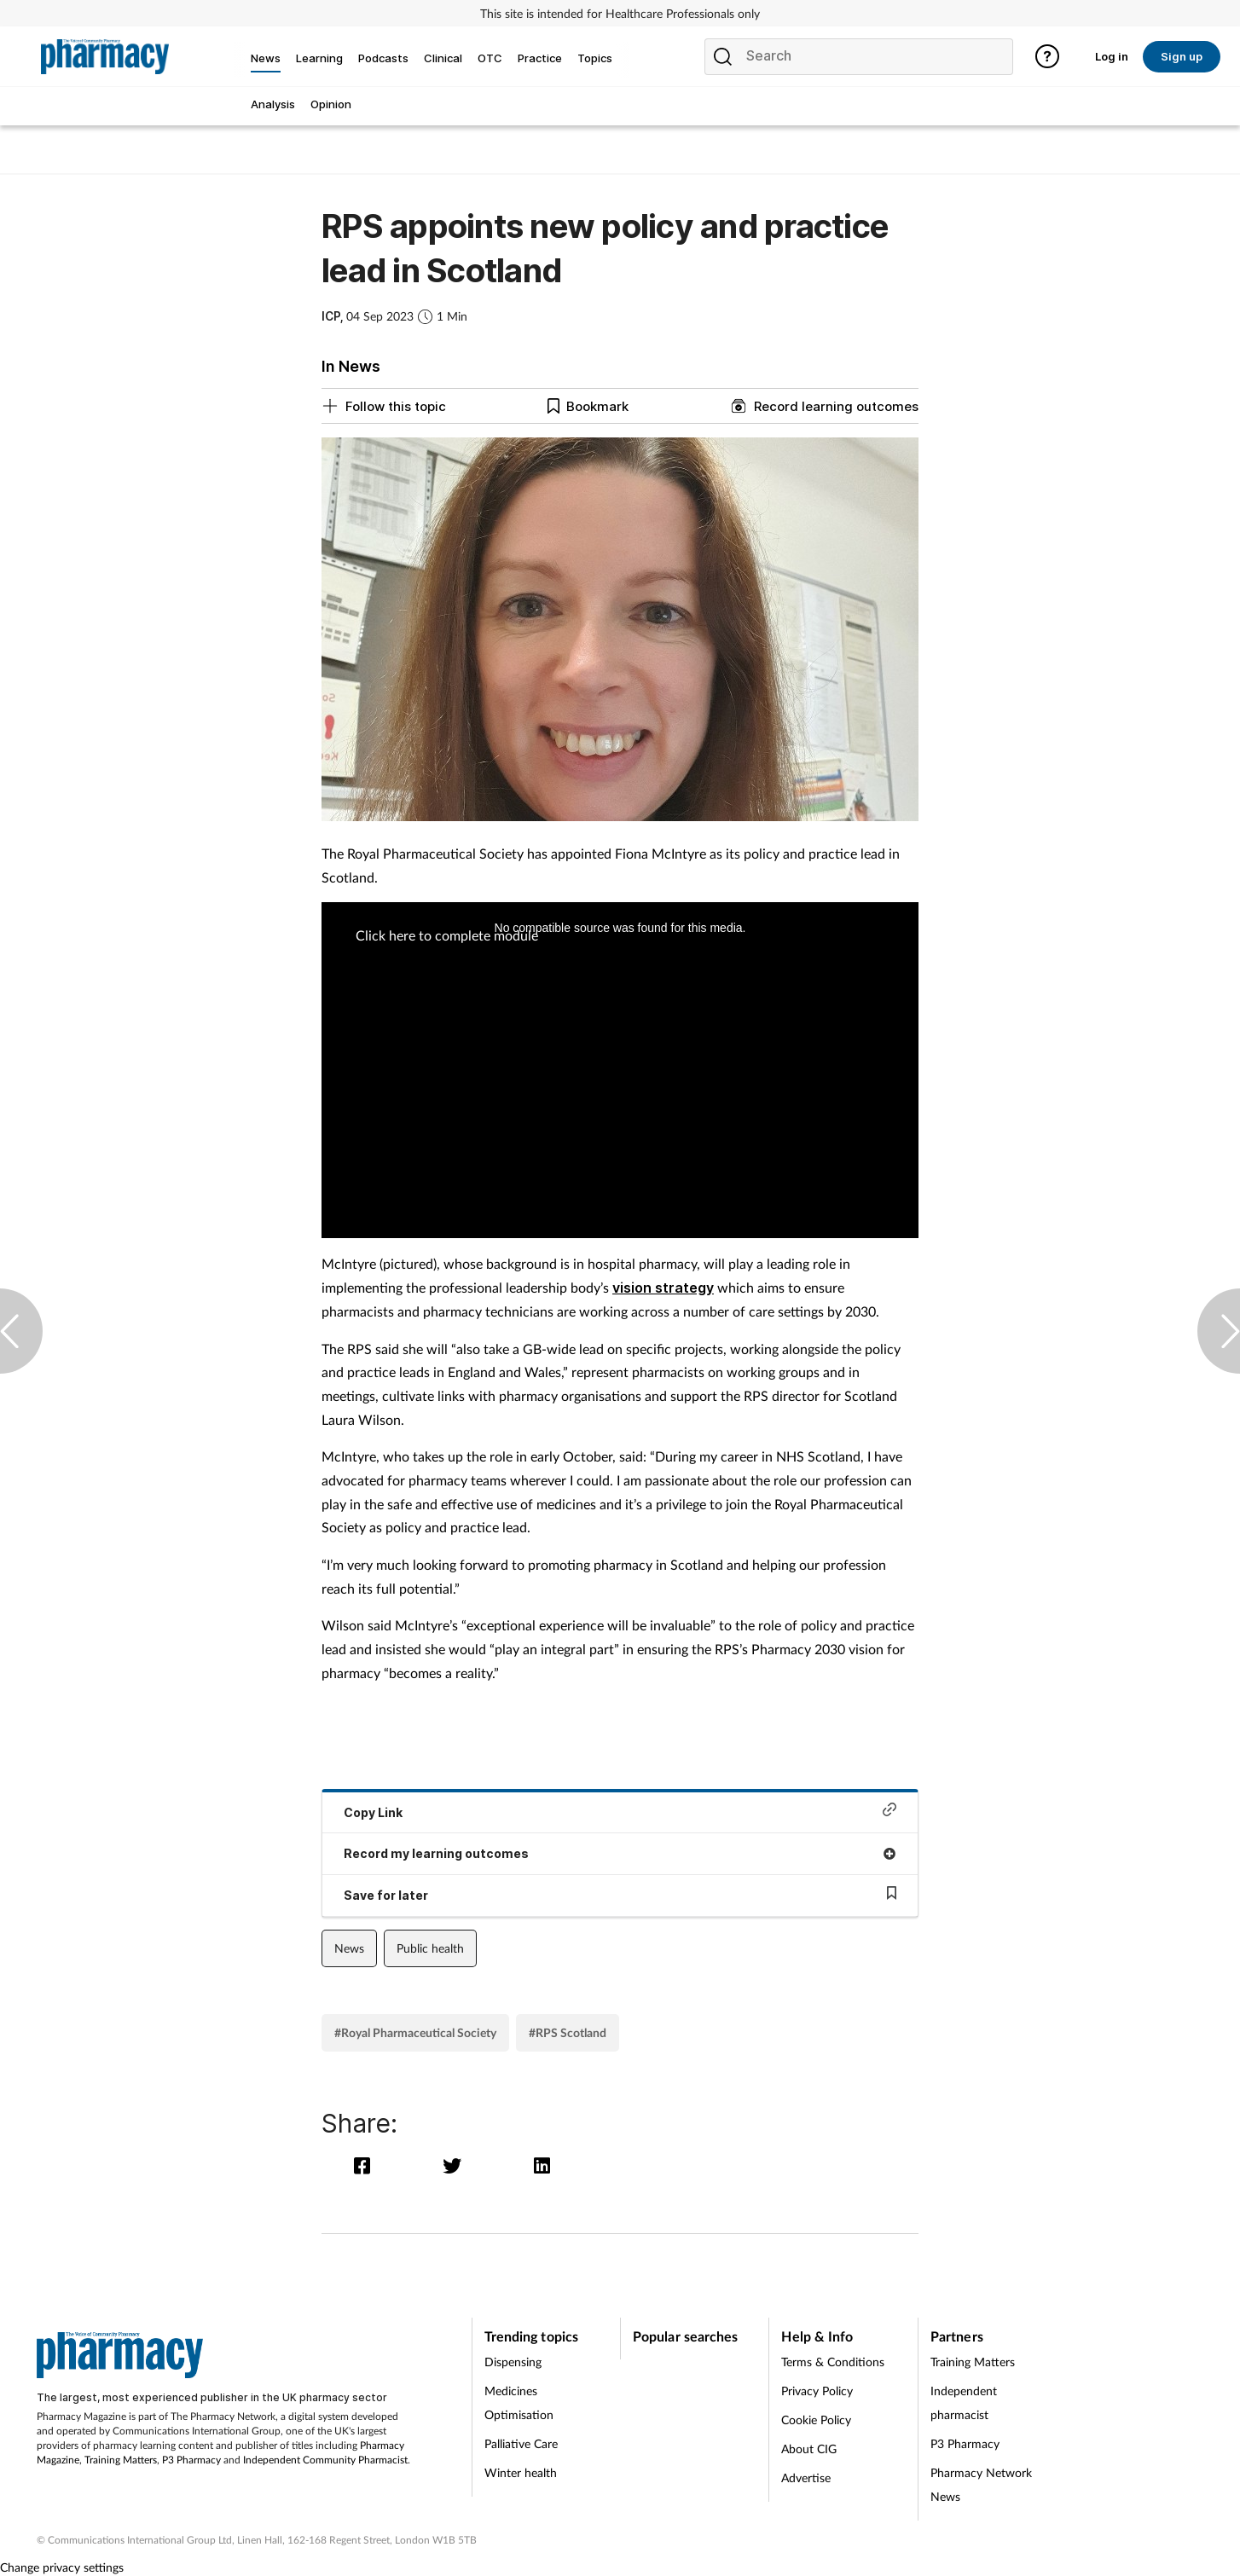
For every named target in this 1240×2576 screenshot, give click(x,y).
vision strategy (663, 1287)
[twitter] (456, 2165)
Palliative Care (521, 2443)
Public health (430, 1948)
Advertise (806, 2477)
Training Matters (120, 2459)
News (349, 1948)
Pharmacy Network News (981, 2484)
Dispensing (513, 2361)
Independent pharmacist (963, 2402)
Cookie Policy (816, 2419)
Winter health (520, 2472)
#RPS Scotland (567, 2032)
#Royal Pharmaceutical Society (415, 2032)
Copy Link (620, 1811)
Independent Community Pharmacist (325, 2459)
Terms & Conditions (832, 2361)
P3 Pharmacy (191, 2459)
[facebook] (366, 2165)
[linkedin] (543, 2165)
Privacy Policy (817, 2390)
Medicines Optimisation (518, 2402)
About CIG (809, 2448)
